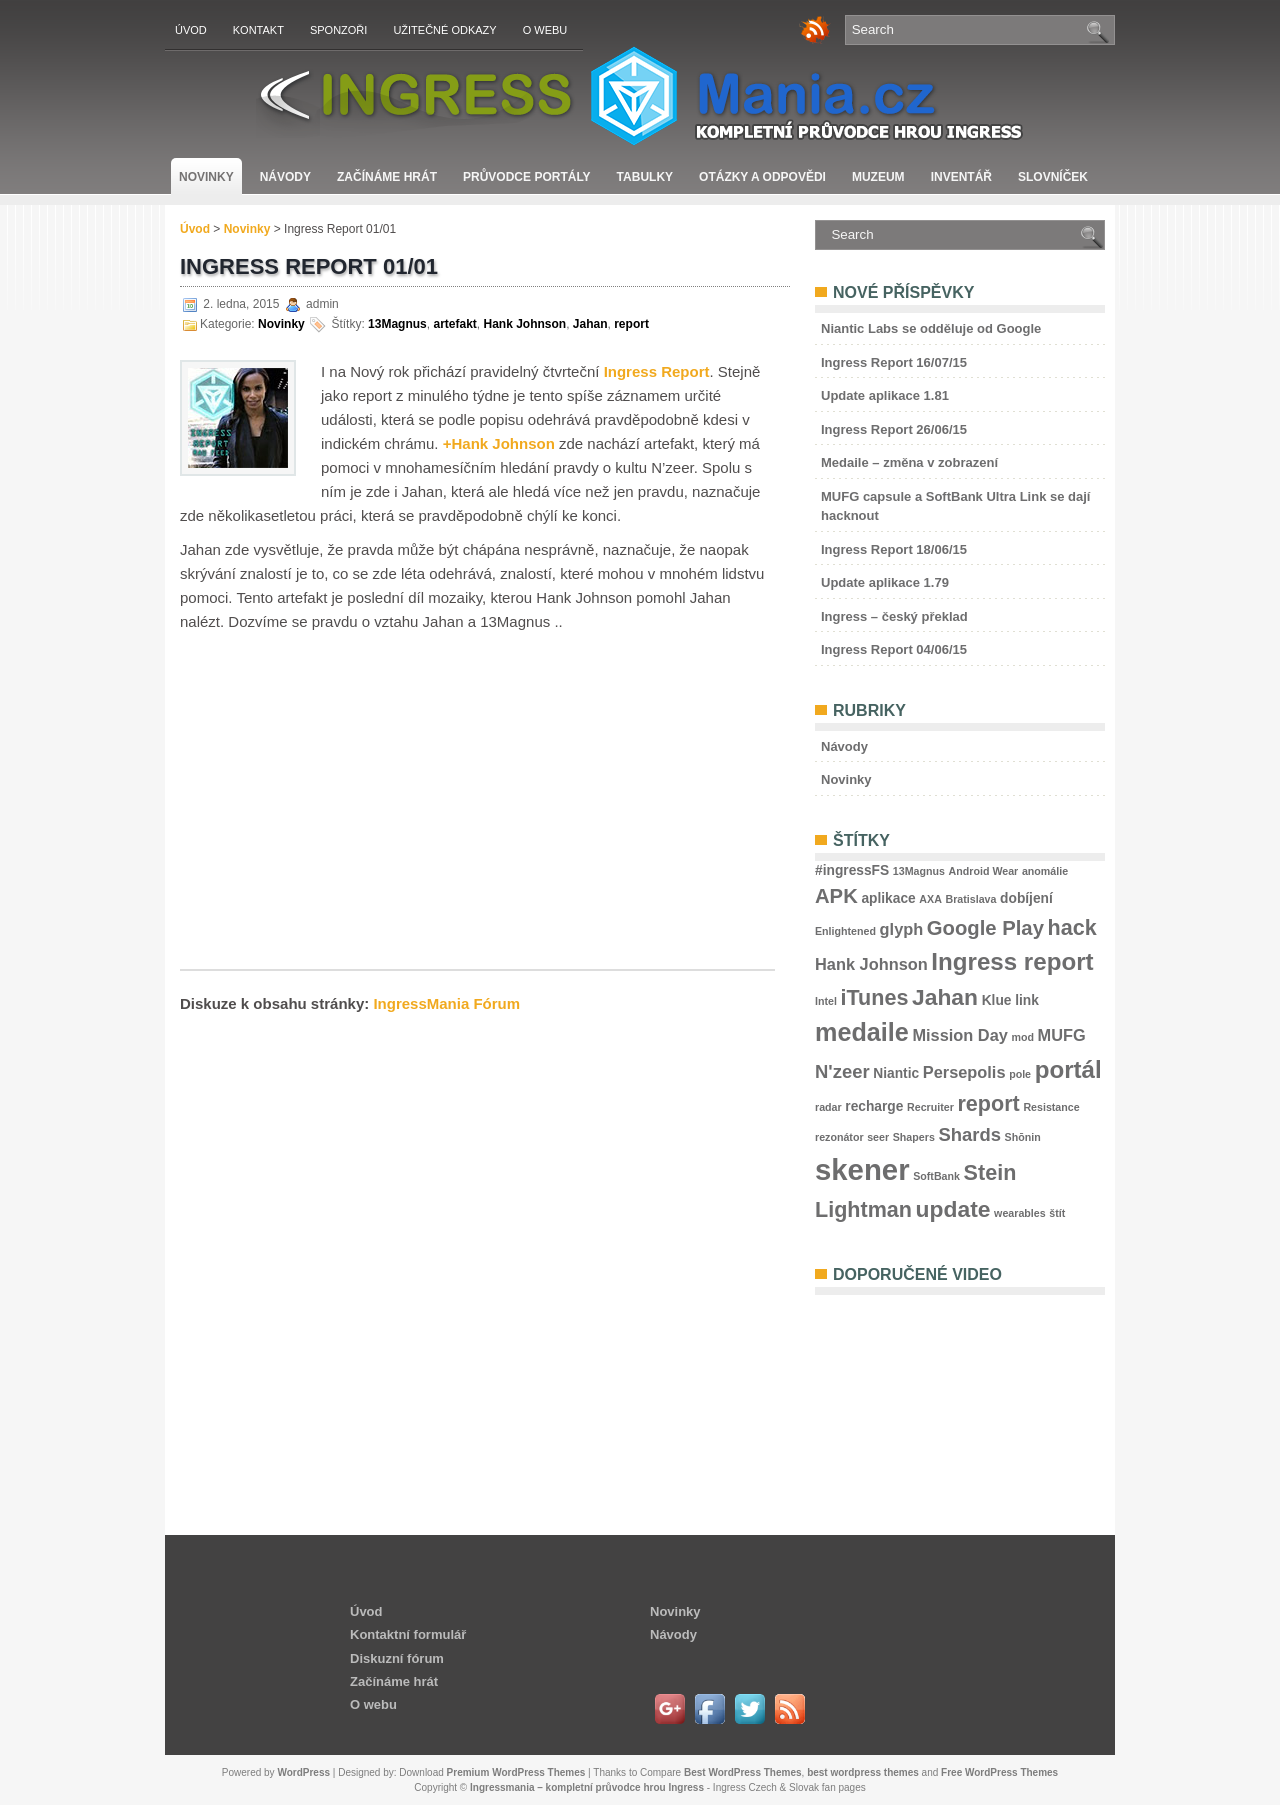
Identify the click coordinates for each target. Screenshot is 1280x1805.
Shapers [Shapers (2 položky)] (914, 1137)
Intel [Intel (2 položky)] (826, 1001)
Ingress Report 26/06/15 (894, 429)
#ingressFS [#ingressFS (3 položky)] (852, 870)
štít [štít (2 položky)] (1057, 1213)
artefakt (454, 324)
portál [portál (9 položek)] (1068, 1069)
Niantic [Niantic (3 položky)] (896, 1073)
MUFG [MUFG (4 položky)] (1062, 1035)
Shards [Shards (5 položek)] (969, 1134)
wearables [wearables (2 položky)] (1020, 1213)
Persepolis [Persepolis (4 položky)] (964, 1072)
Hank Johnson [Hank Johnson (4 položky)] (871, 964)
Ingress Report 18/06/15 (894, 549)
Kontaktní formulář (408, 1634)
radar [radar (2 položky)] (828, 1107)
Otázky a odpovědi (762, 177)
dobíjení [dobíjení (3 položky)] (1026, 898)
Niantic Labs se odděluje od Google (931, 328)
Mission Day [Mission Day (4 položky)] (959, 1035)
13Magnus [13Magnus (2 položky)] (919, 871)
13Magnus (397, 324)
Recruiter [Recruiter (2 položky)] (930, 1107)
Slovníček (1053, 177)
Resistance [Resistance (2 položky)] (1051, 1107)
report (631, 324)
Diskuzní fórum (397, 1658)
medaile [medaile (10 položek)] (862, 1032)
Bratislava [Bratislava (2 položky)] (970, 899)
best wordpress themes (863, 1772)
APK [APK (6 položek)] (836, 896)
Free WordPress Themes (999, 1772)
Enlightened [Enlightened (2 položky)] (845, 931)
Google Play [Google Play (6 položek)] (985, 928)
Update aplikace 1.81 (885, 395)
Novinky (206, 177)
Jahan (590, 324)
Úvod (191, 30)
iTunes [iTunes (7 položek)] (875, 997)
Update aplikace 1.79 (885, 582)
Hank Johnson (524, 324)
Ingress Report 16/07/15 (894, 362)
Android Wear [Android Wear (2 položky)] (984, 871)
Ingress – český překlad (894, 616)
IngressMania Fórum (446, 1003)
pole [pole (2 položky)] (1020, 1074)
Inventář (961, 177)
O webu (545, 30)
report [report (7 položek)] (988, 1103)
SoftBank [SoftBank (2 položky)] (936, 1176)
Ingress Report (657, 371)
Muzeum (878, 177)
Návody (285, 177)
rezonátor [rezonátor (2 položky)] (839, 1137)
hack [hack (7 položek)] (1072, 927)
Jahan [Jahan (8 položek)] (945, 997)
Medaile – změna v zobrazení (909, 462)
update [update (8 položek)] (953, 1209)
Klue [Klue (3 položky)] (997, 1000)
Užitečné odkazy (444, 30)
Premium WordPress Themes (516, 1772)
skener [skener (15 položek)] (862, 1169)
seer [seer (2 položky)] (878, 1137)
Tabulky (645, 177)
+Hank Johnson (499, 443)
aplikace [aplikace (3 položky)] (888, 898)
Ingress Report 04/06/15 (894, 649)
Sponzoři (338, 30)
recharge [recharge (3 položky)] (874, 1106)
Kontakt (258, 30)
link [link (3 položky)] (1027, 1000)
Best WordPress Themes (743, 1772)
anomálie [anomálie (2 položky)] (1045, 871)
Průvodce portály (527, 177)
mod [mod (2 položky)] (1022, 1037)
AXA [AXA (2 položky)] (930, 899)
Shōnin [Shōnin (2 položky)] (1023, 1137)
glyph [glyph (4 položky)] (902, 929)
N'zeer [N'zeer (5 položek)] (842, 1071)
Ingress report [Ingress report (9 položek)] (1012, 961)
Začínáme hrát (387, 177)
